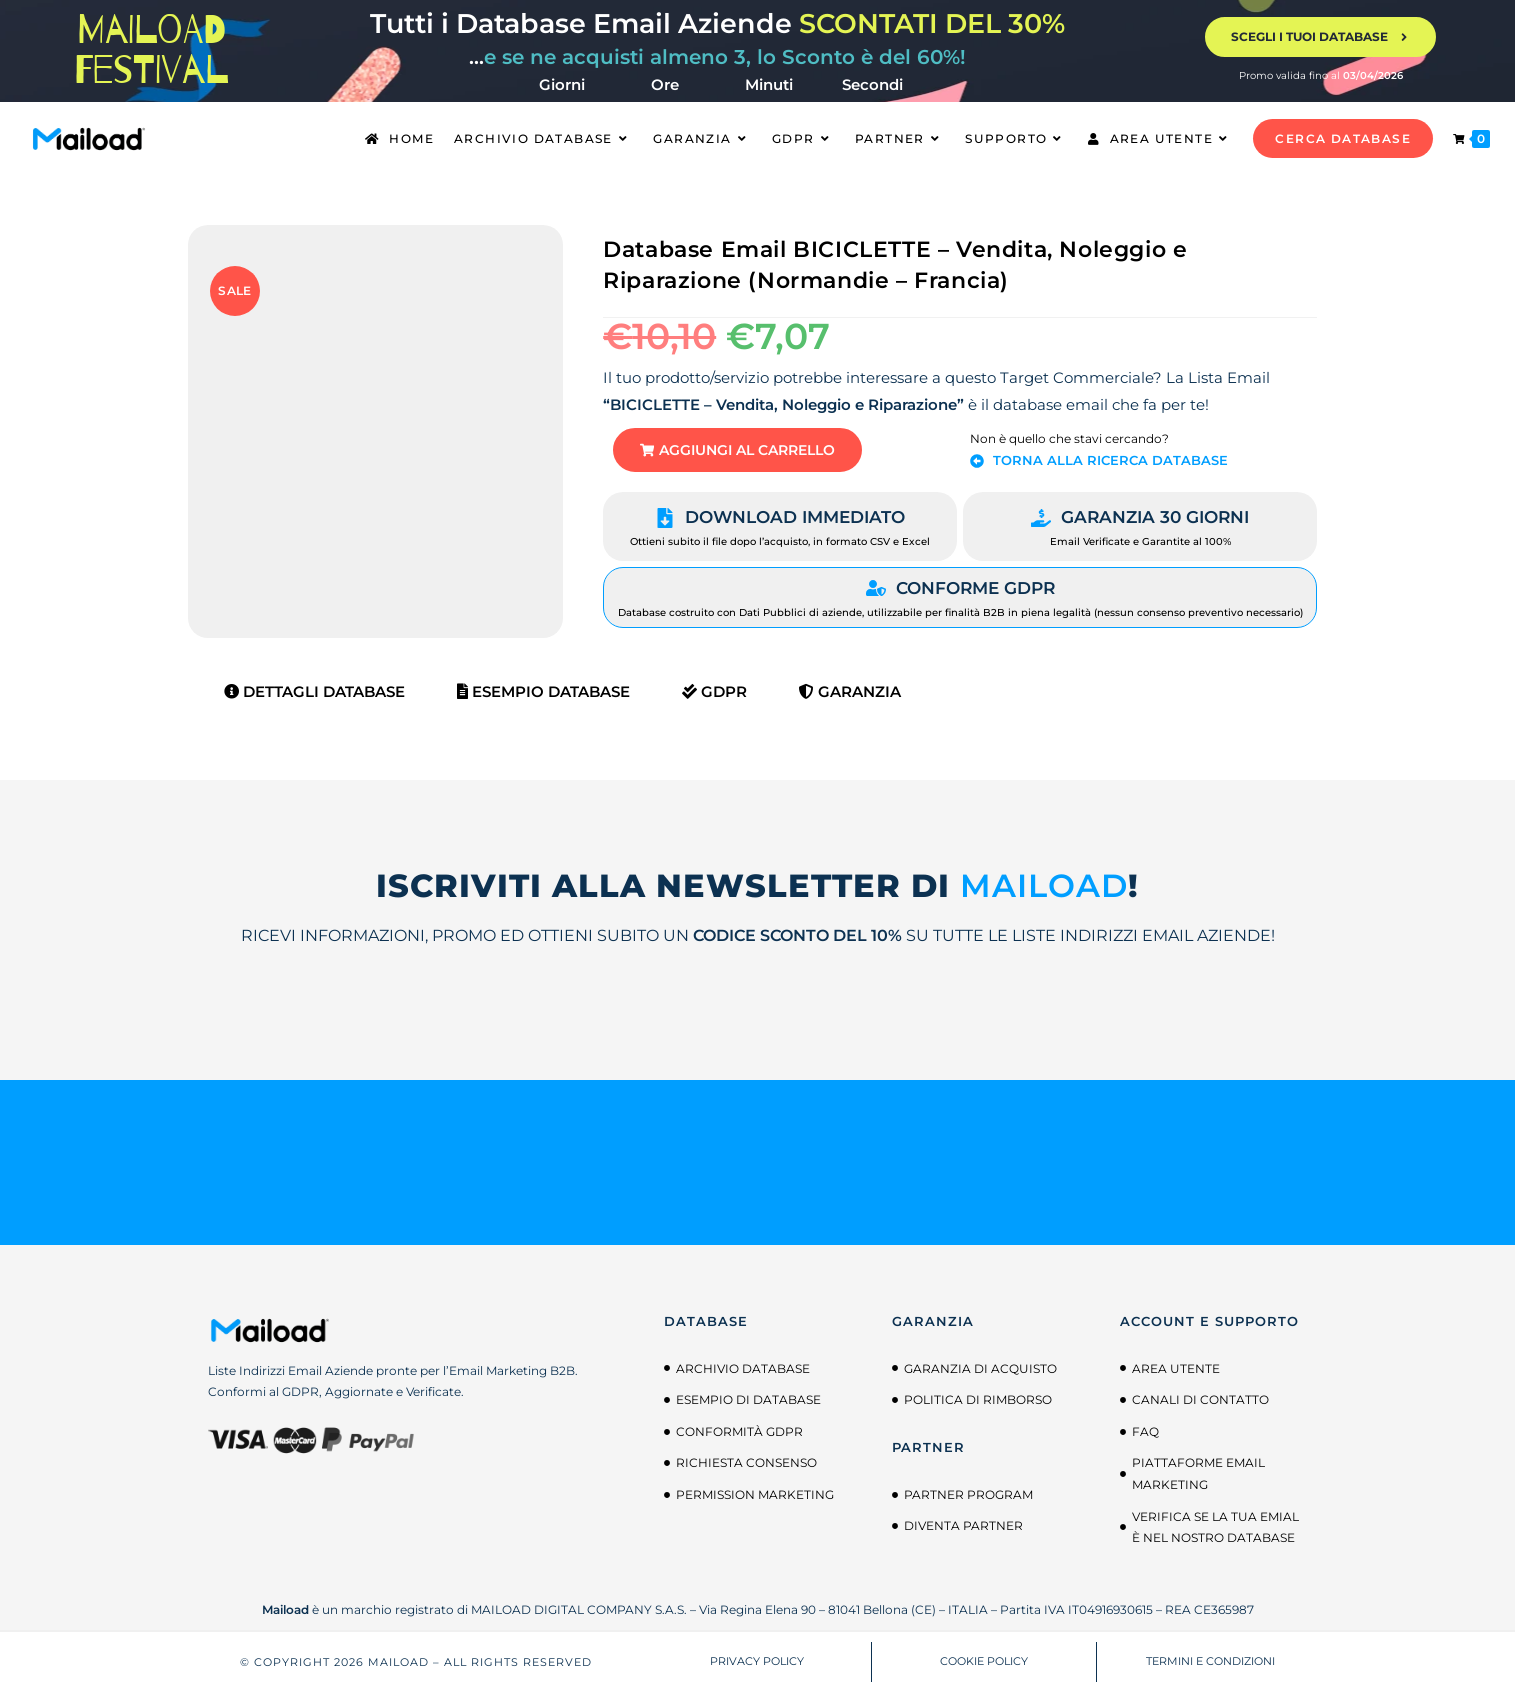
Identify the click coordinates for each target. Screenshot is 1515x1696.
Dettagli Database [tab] (314, 695)
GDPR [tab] (714, 695)
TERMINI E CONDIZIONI (1210, 1666)
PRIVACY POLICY (757, 1666)
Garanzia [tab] (850, 695)
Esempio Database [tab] (543, 695)
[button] (752, 452)
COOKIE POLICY (984, 1666)
